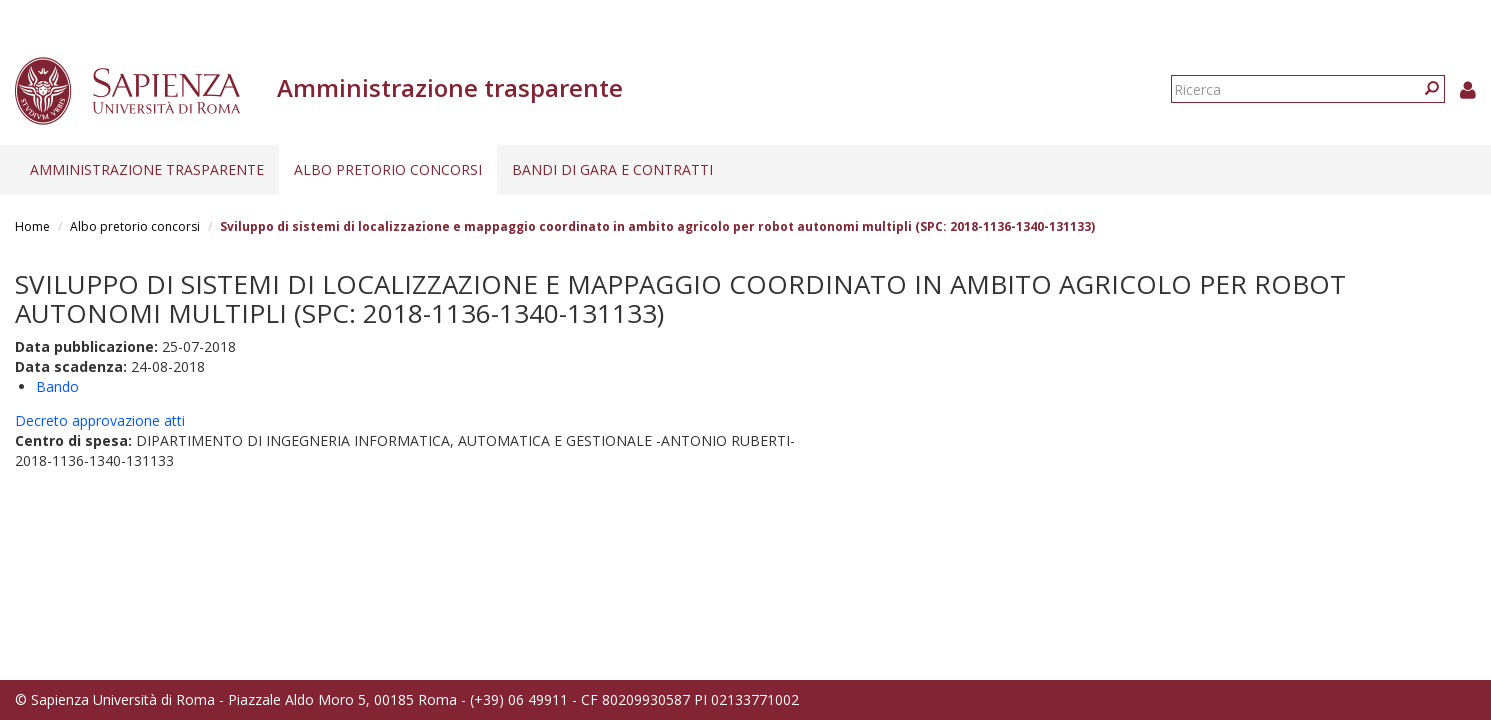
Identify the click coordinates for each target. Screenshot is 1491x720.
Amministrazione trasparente (147, 169)
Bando (57, 386)
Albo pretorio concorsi (388, 169)
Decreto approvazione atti (100, 420)
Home (32, 226)
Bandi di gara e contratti (612, 169)
